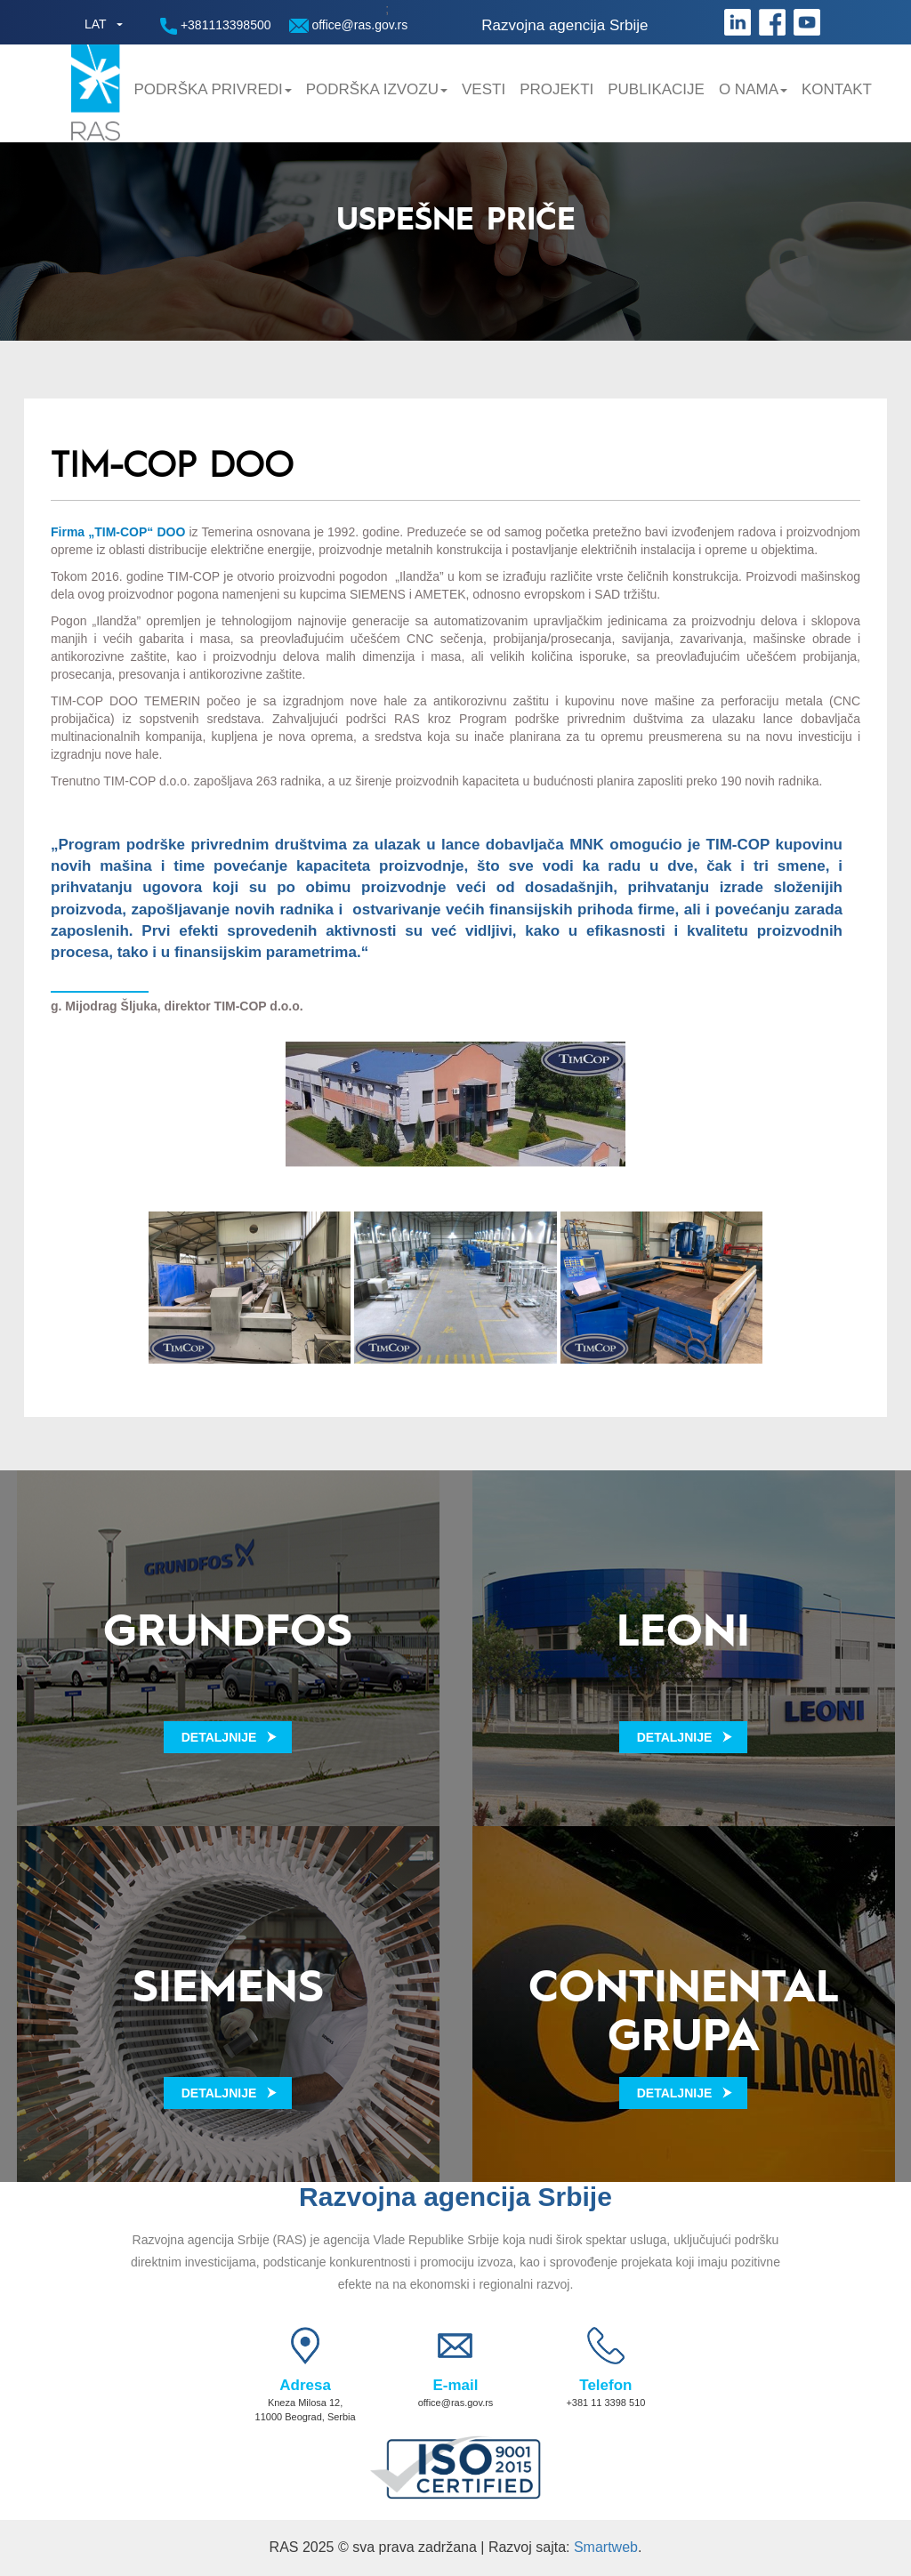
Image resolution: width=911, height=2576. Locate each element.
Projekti (556, 89)
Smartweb (606, 2547)
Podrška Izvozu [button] (376, 89)
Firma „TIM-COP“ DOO (118, 532)
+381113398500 (215, 26)
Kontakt (837, 89)
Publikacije (656, 89)
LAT (96, 24)
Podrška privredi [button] (213, 89)
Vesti (483, 89)
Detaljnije (219, 1737)
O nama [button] (753, 89)
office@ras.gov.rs (348, 25)
